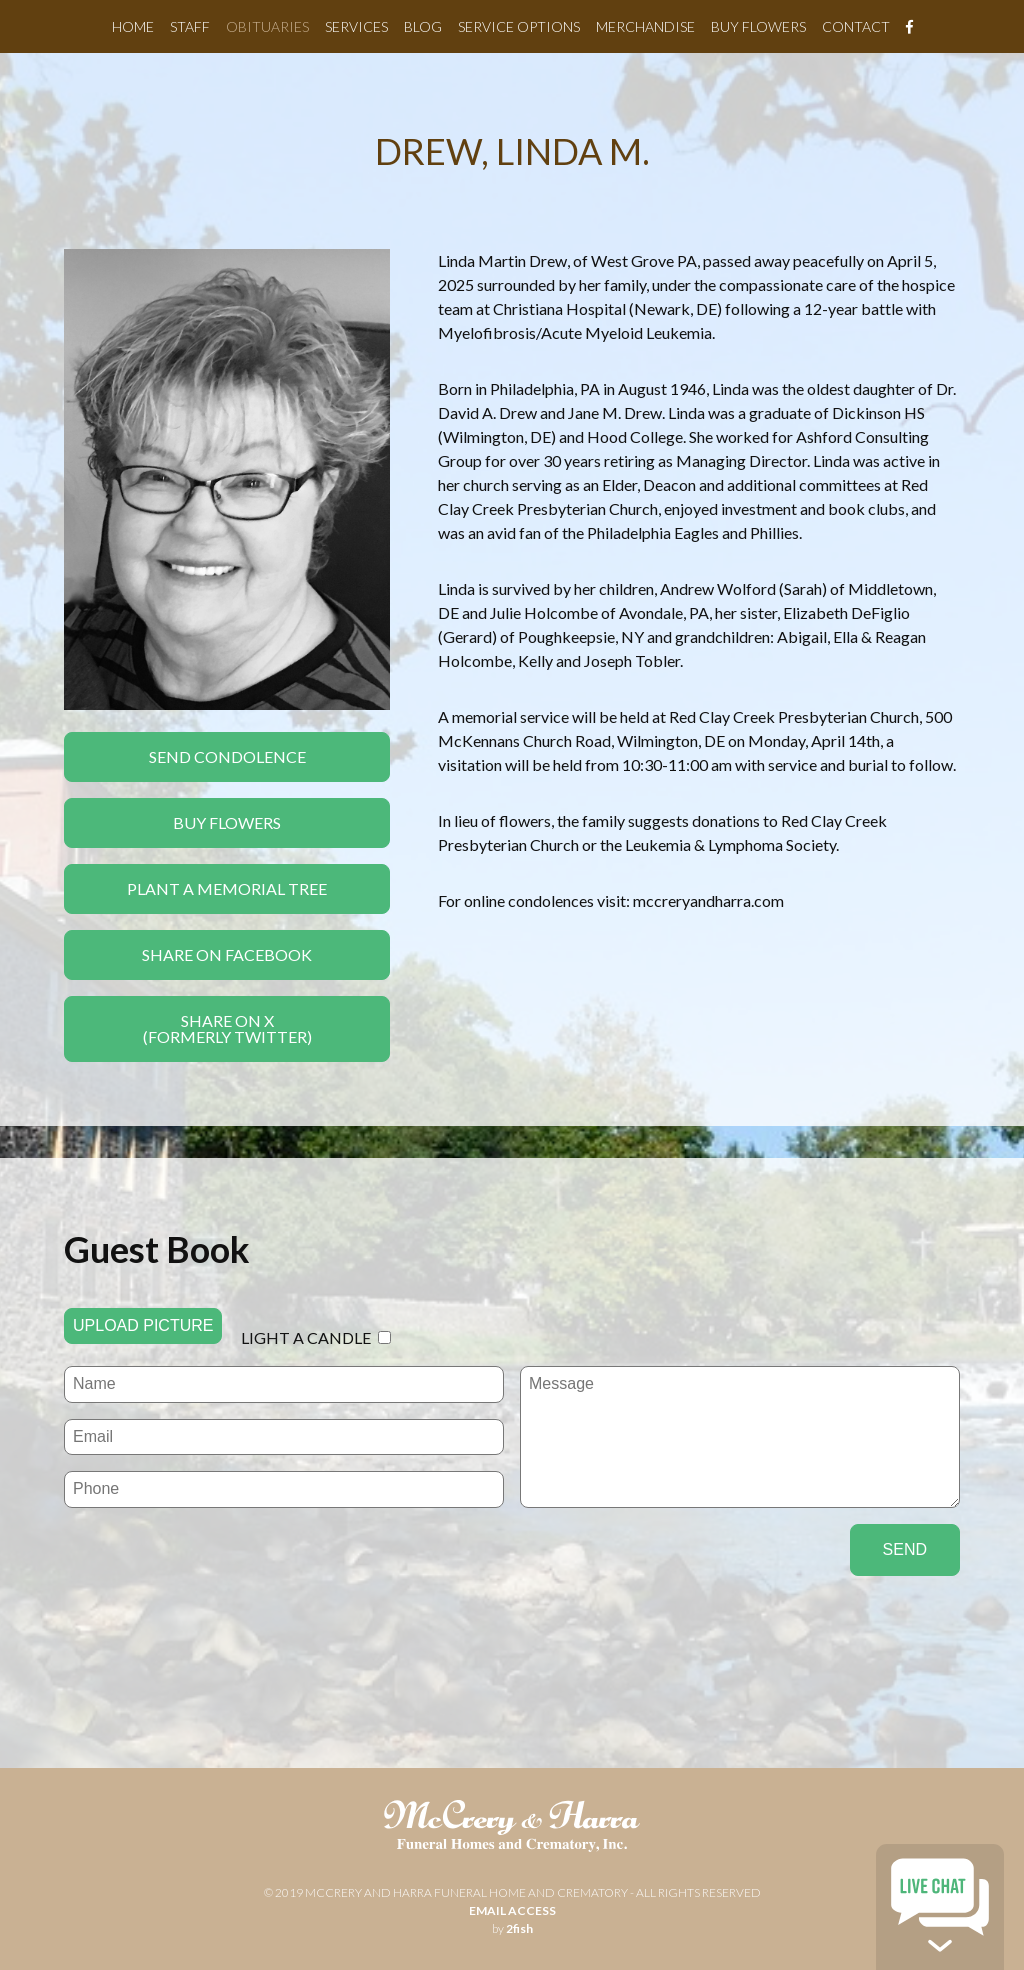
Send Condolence (227, 756)
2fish (519, 1928)
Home (133, 26)
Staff (190, 26)
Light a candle (306, 1337)
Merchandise (645, 26)
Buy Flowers (758, 26)
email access (512, 1910)
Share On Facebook (227, 954)
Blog (423, 26)
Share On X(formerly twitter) (227, 1028)
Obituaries (267, 26)
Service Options (519, 26)
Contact (856, 26)
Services (356, 26)
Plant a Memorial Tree (227, 888)
